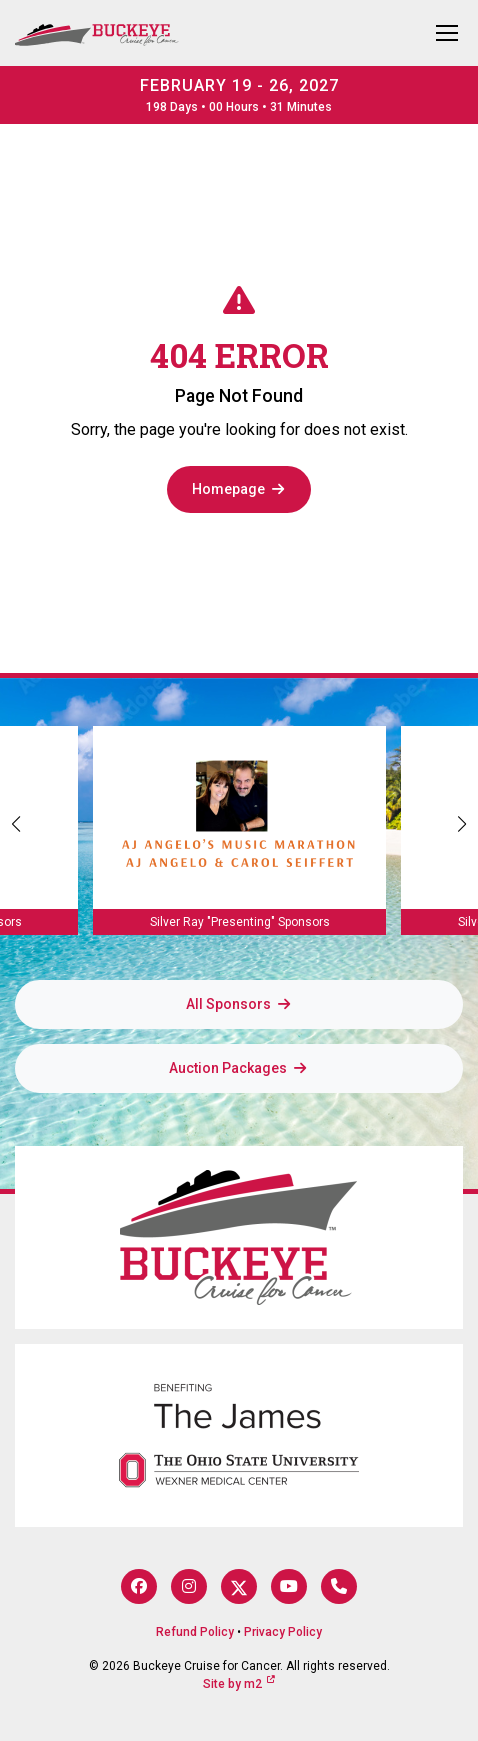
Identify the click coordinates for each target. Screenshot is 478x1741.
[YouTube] (289, 1586)
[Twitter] (239, 1586)
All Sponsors (239, 1004)
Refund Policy (195, 1632)
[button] (462, 824)
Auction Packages (239, 1068)
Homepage (239, 489)
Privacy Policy (283, 1632)
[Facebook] (139, 1586)
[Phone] (339, 1586)
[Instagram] (189, 1586)
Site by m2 (239, 1684)
